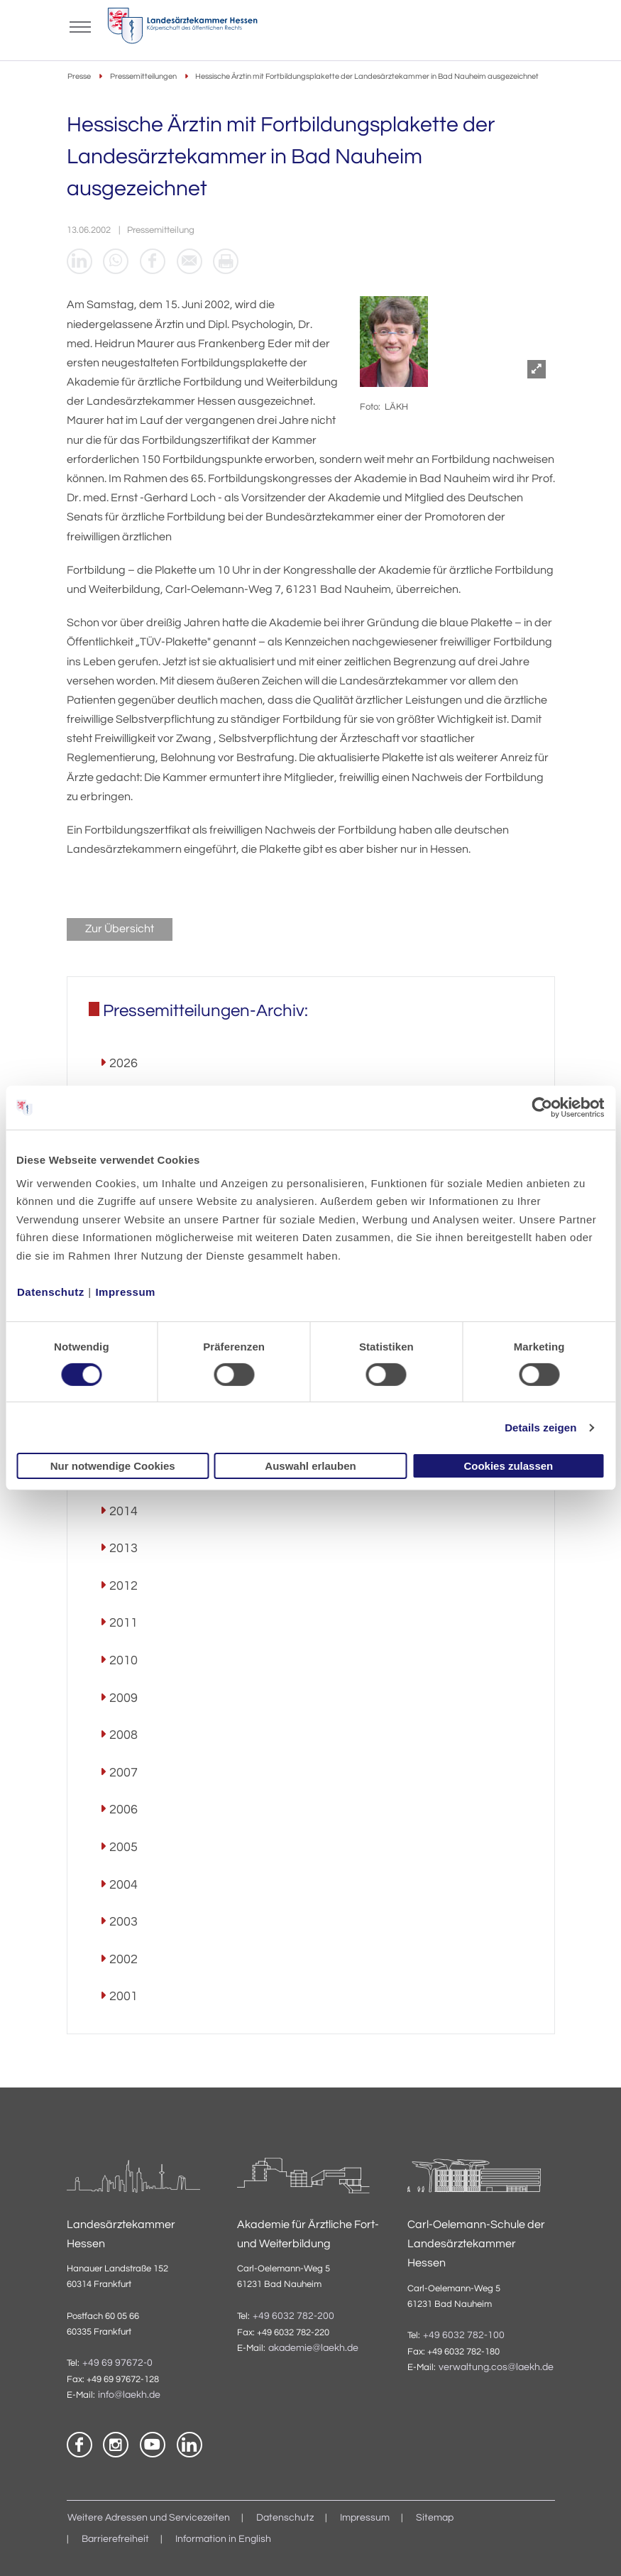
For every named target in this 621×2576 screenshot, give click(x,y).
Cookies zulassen (508, 1466)
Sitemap (435, 2518)
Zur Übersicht (119, 929)
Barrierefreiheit (115, 2540)
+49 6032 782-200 (293, 2316)
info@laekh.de (129, 2396)
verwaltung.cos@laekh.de (496, 2368)
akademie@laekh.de (313, 2349)
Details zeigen (540, 1427)
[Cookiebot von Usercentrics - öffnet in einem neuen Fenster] (542, 1107)
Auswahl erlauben (310, 1466)
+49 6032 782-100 (464, 2336)
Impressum (125, 1291)
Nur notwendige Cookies (112, 1466)
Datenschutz (50, 1291)
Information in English (223, 2540)
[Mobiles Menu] (81, 25)
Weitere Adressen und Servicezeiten (148, 2518)
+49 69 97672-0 (117, 2364)
